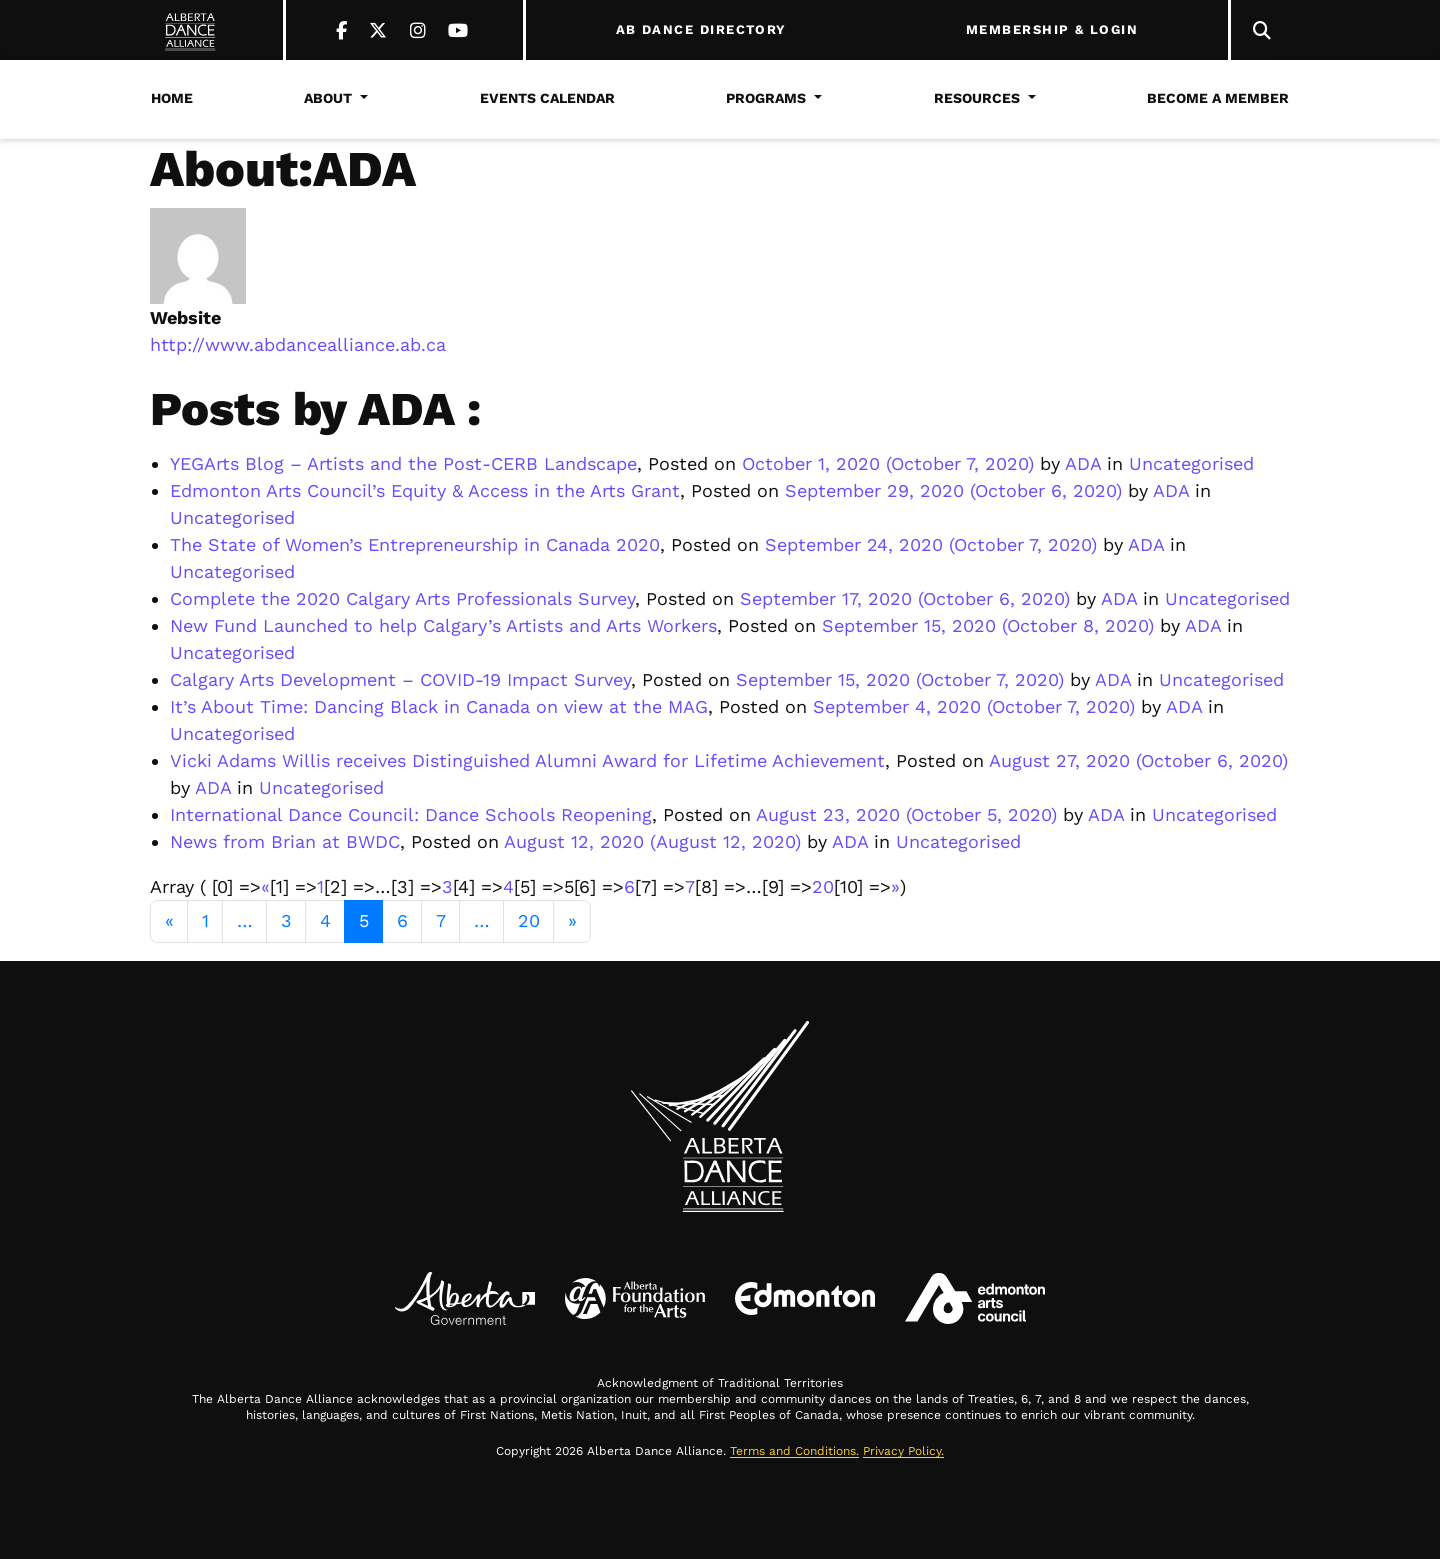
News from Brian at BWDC (285, 841)
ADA (1080, 463)
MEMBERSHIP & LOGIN (1052, 30)
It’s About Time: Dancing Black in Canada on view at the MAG (439, 706)
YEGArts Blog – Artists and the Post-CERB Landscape (403, 463)
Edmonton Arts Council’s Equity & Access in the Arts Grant (425, 490)
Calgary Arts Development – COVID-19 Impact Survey (400, 679)
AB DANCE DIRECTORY (701, 30)
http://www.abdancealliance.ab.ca (298, 344)
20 (823, 886)
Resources (977, 98)
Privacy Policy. (903, 1451)
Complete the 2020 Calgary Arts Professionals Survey (402, 598)
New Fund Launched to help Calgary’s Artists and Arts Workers (443, 625)
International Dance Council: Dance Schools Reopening (411, 814)
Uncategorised (1191, 463)
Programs (766, 98)
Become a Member (1218, 98)
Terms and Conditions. (794, 1451)
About (328, 98)
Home (172, 98)
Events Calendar (547, 98)
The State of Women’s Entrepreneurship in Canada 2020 (415, 544)
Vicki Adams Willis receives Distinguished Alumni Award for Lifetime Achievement (527, 760)
